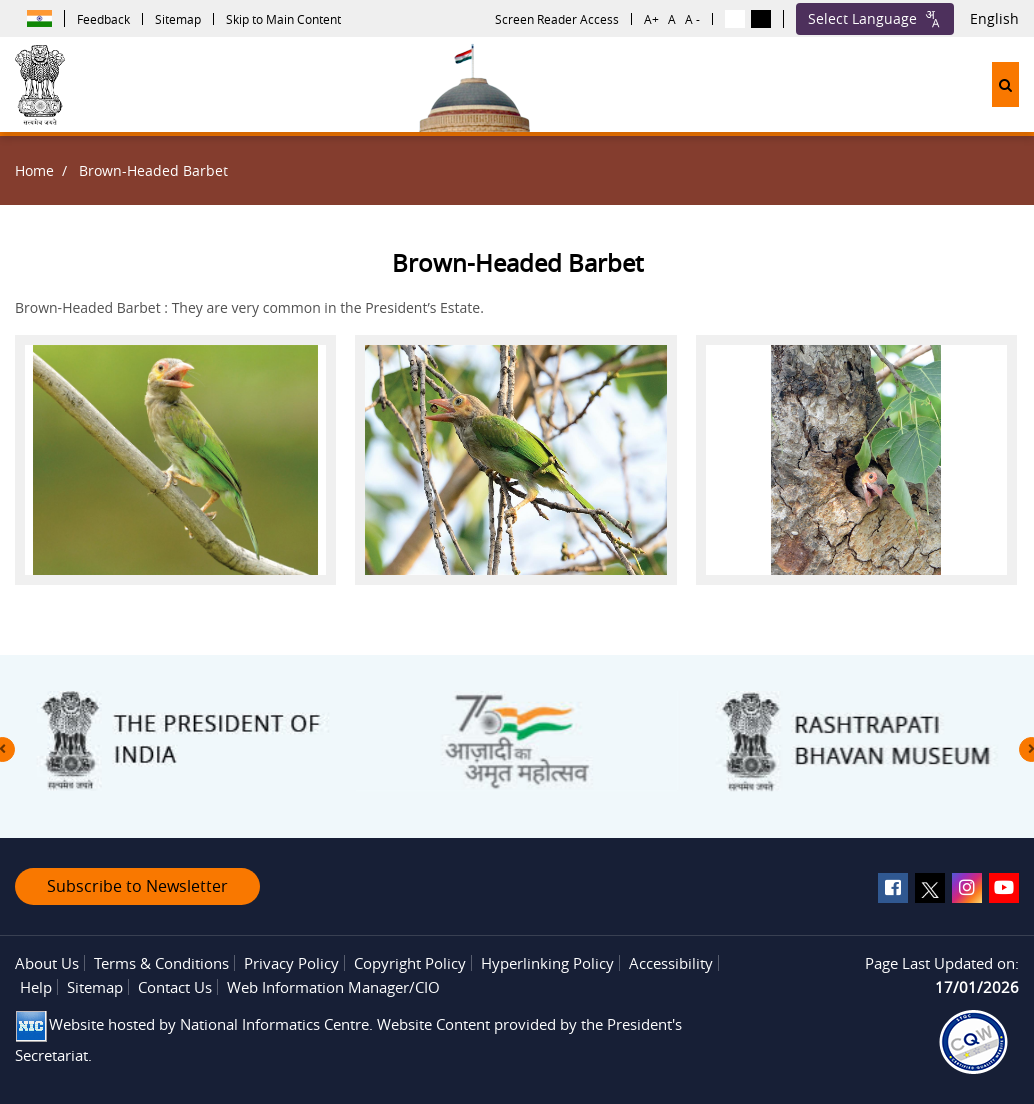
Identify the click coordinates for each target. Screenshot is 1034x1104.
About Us (47, 963)
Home (34, 170)
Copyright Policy (410, 963)
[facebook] (893, 888)
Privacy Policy (291, 963)
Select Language (875, 19)
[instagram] (967, 888)
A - (692, 19)
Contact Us (175, 987)
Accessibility (671, 963)
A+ (651, 19)
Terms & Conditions (161, 963)
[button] (1005, 84)
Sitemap (178, 19)
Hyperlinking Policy (547, 963)
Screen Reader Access (557, 19)
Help (36, 987)
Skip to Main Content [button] (283, 19)
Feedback (103, 19)
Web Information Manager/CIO (333, 987)
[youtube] (1004, 888)
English (994, 19)
